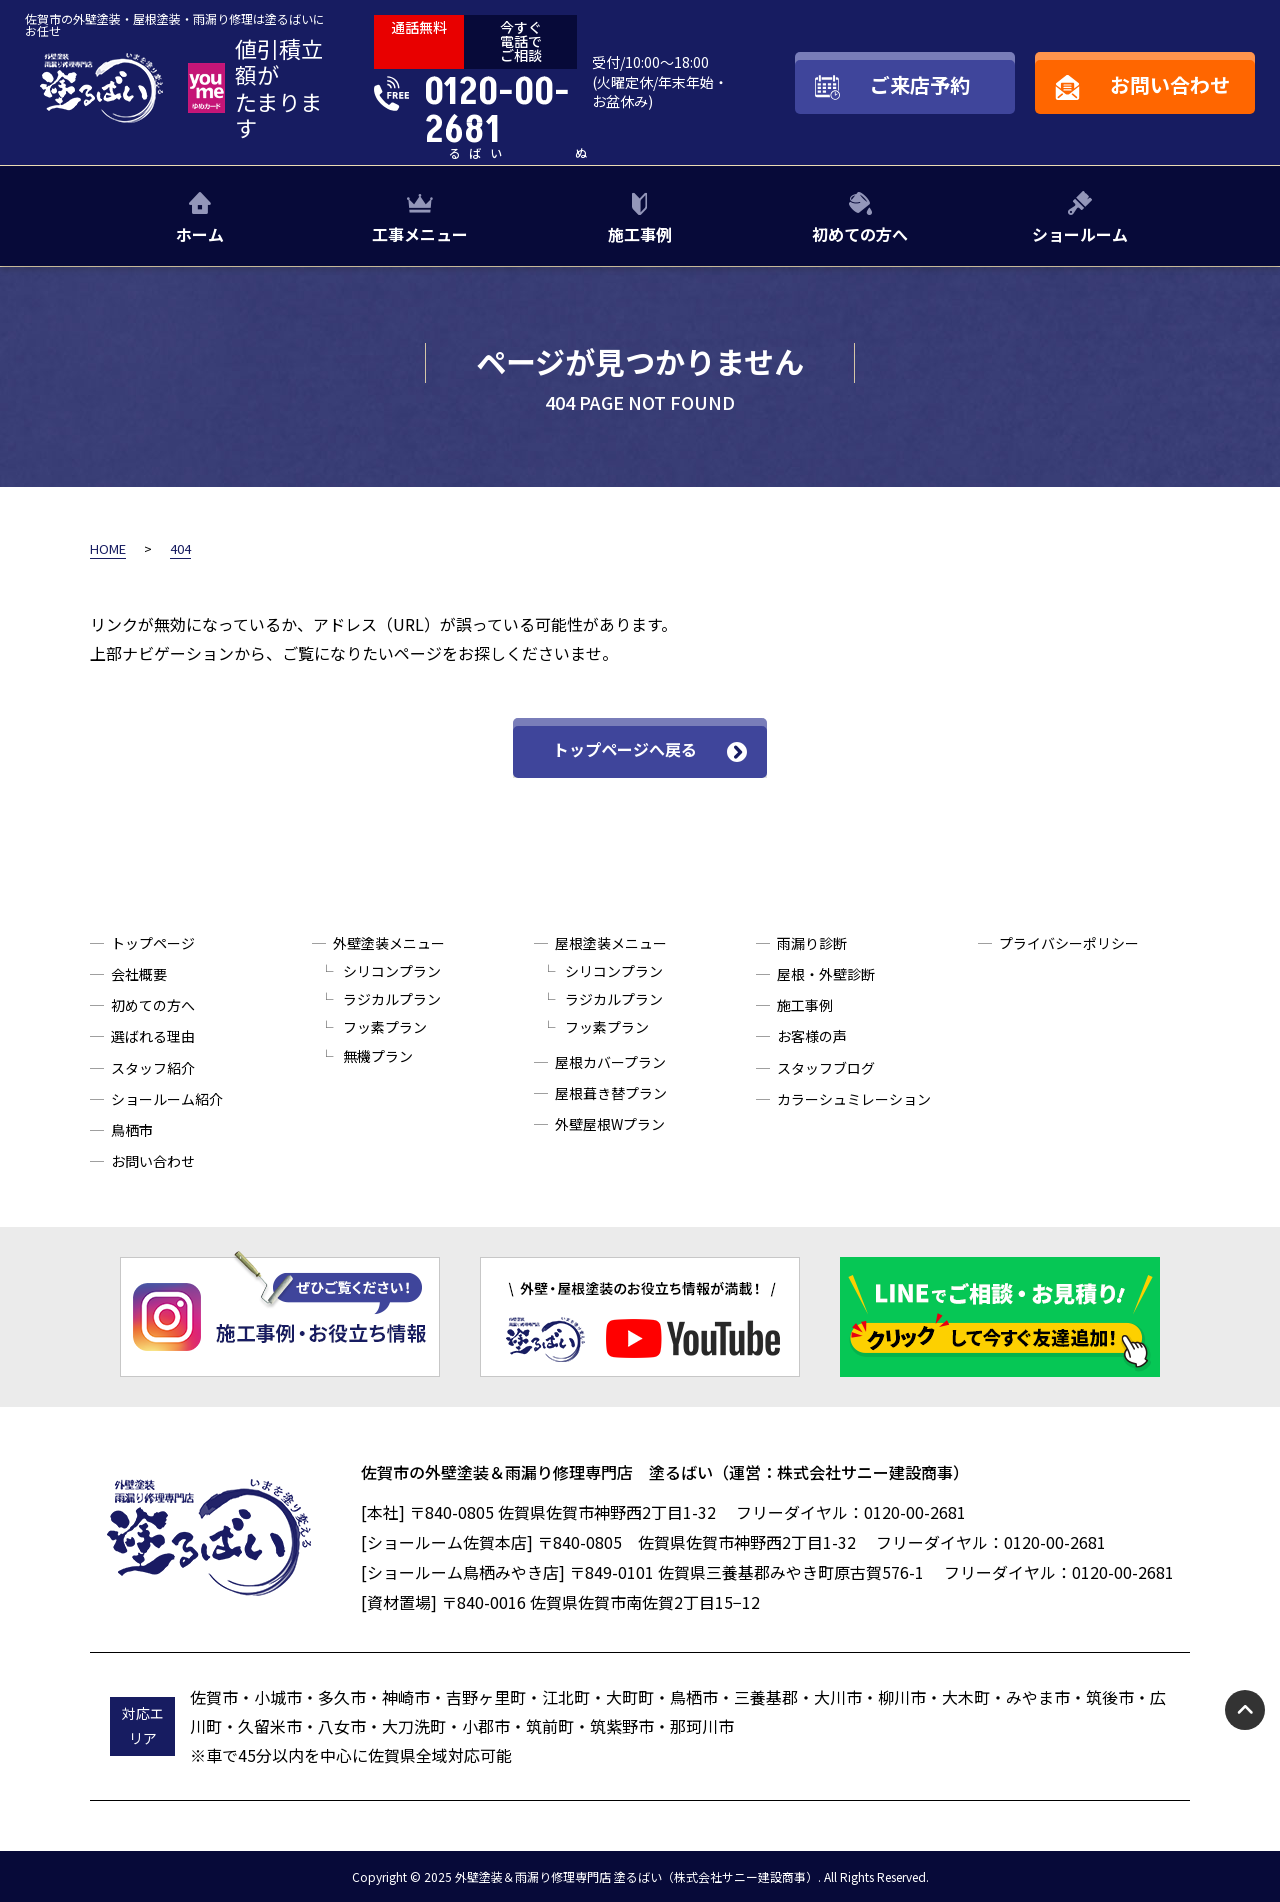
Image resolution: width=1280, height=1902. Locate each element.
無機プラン (378, 1056)
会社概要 (139, 974)
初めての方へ (860, 234)
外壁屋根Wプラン (610, 1124)
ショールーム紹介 (167, 1099)
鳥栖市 (132, 1130)
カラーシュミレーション (854, 1099)
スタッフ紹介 (153, 1068)
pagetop (1245, 1710)
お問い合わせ (153, 1161)
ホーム (200, 234)
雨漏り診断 (812, 943)
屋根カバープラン (610, 1062)
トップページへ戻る (625, 749)
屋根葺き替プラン (611, 1093)
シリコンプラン (392, 971)
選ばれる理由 (153, 1036)
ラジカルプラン (392, 999)
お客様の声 (812, 1036)
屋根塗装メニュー (611, 943)
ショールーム (1080, 234)
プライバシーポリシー (1069, 943)
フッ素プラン (385, 1027)
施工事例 (640, 234)
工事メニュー (420, 234)
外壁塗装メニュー (389, 943)
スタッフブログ (826, 1068)
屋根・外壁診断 (826, 974)
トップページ (153, 943)
